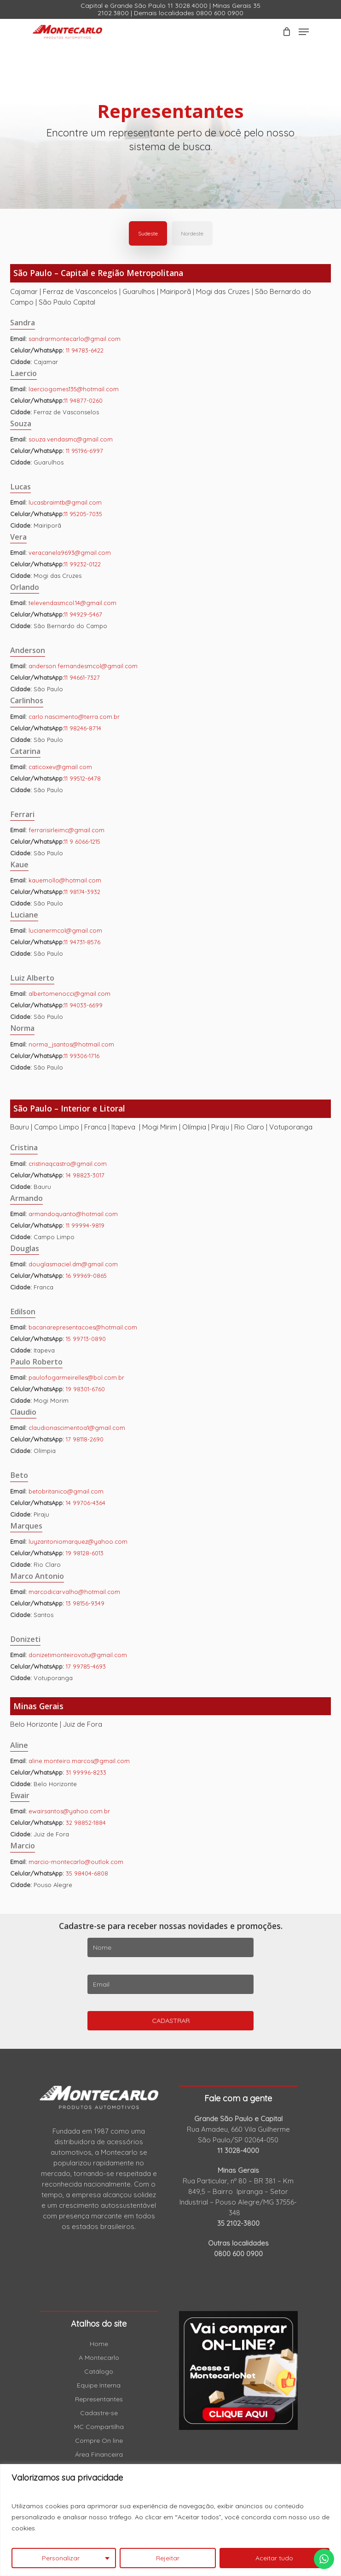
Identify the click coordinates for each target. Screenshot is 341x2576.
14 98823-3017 (85, 1175)
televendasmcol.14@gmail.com (72, 602)
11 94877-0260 (83, 400)
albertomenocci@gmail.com (69, 993)
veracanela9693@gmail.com (70, 552)
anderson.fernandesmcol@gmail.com (83, 666)
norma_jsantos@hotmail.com (71, 1044)
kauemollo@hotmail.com (65, 880)
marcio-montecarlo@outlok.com (76, 1861)
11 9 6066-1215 (82, 841)
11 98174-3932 (82, 891)
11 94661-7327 (82, 677)
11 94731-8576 (82, 942)
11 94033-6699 (83, 1005)
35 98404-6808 (87, 1873)
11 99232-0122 (82, 564)
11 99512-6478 (82, 778)
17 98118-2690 (85, 1439)
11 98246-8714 (82, 728)
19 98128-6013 (85, 1553)
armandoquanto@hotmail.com (73, 1213)
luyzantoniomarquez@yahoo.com (78, 1541)
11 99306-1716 (81, 1055)
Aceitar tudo (274, 2558)
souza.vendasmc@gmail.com (71, 439)
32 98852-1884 (86, 1822)
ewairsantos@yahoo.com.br (69, 1811)
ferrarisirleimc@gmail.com (66, 830)
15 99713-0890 (86, 1338)
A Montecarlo (99, 2357)
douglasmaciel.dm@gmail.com (73, 1264)
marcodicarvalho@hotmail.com (74, 1591)
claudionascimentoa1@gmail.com (77, 1427)
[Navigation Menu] (304, 31)
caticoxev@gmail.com (60, 766)
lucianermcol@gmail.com (65, 930)
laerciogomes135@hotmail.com (74, 389)
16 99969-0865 (86, 1275)
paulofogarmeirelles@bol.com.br (76, 1377)
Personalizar (61, 2558)
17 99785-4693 (86, 1666)
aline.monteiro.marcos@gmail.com (79, 1760)
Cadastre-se (99, 2413)
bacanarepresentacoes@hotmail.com (83, 1327)
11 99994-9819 (85, 1225)
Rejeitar (167, 2558)
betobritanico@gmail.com (66, 1491)
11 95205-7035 (83, 514)
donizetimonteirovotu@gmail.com (78, 1655)
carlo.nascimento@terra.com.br (74, 716)
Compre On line (99, 2440)
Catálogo (98, 2371)
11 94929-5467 (83, 614)
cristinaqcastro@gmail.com (68, 1163)
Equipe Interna (99, 2385)
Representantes (99, 2399)
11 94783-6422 (85, 350)
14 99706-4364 (85, 1502)
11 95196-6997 (84, 450)
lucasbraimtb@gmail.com (65, 502)
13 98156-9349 (85, 1603)
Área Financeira (99, 2454)
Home (99, 2344)
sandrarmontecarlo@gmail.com (75, 338)
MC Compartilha (99, 2427)
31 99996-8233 (86, 1772)
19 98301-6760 (85, 1389)
